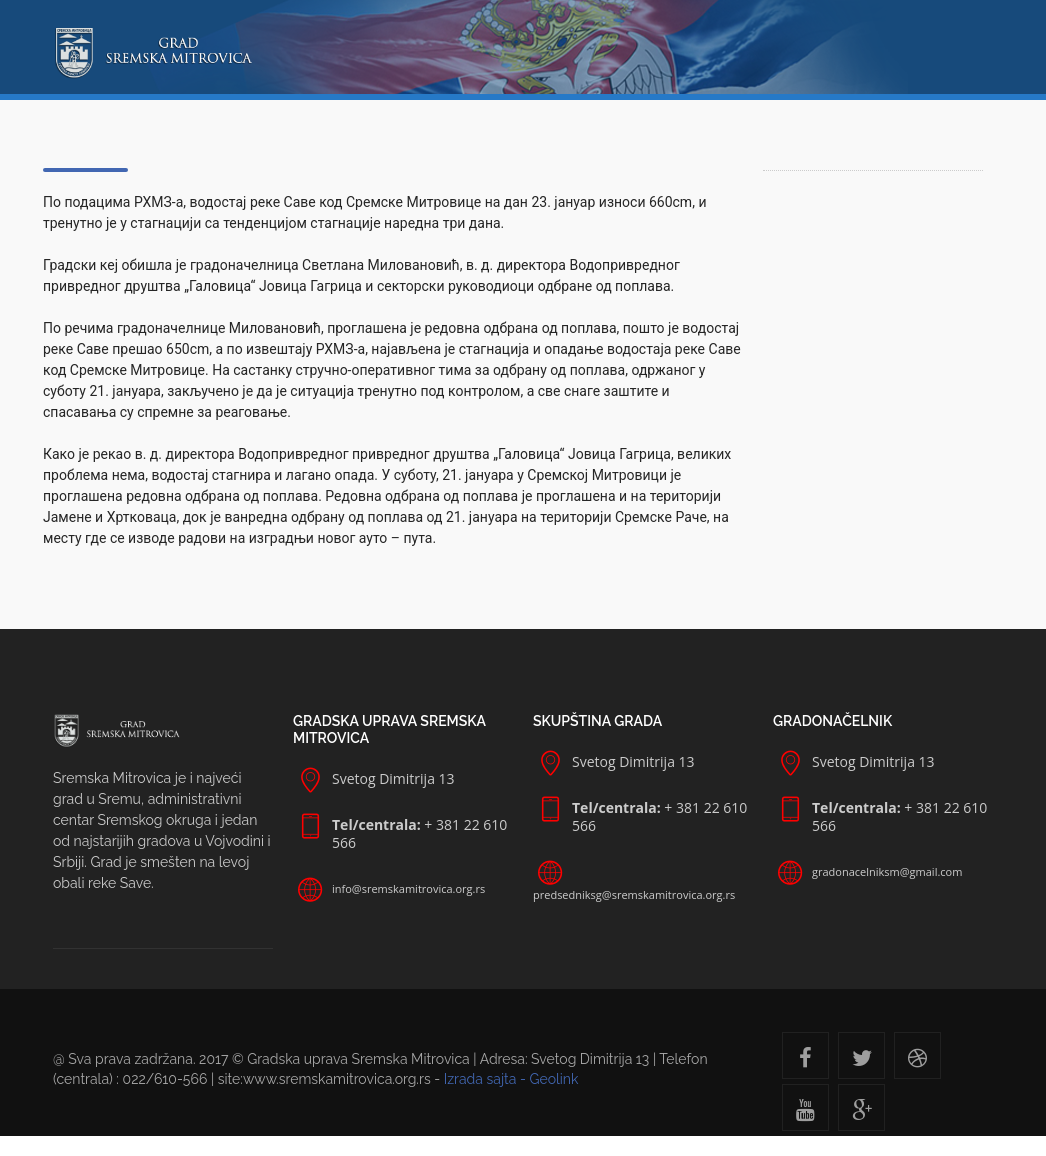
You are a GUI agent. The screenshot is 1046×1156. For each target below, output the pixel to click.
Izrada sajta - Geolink (511, 1079)
